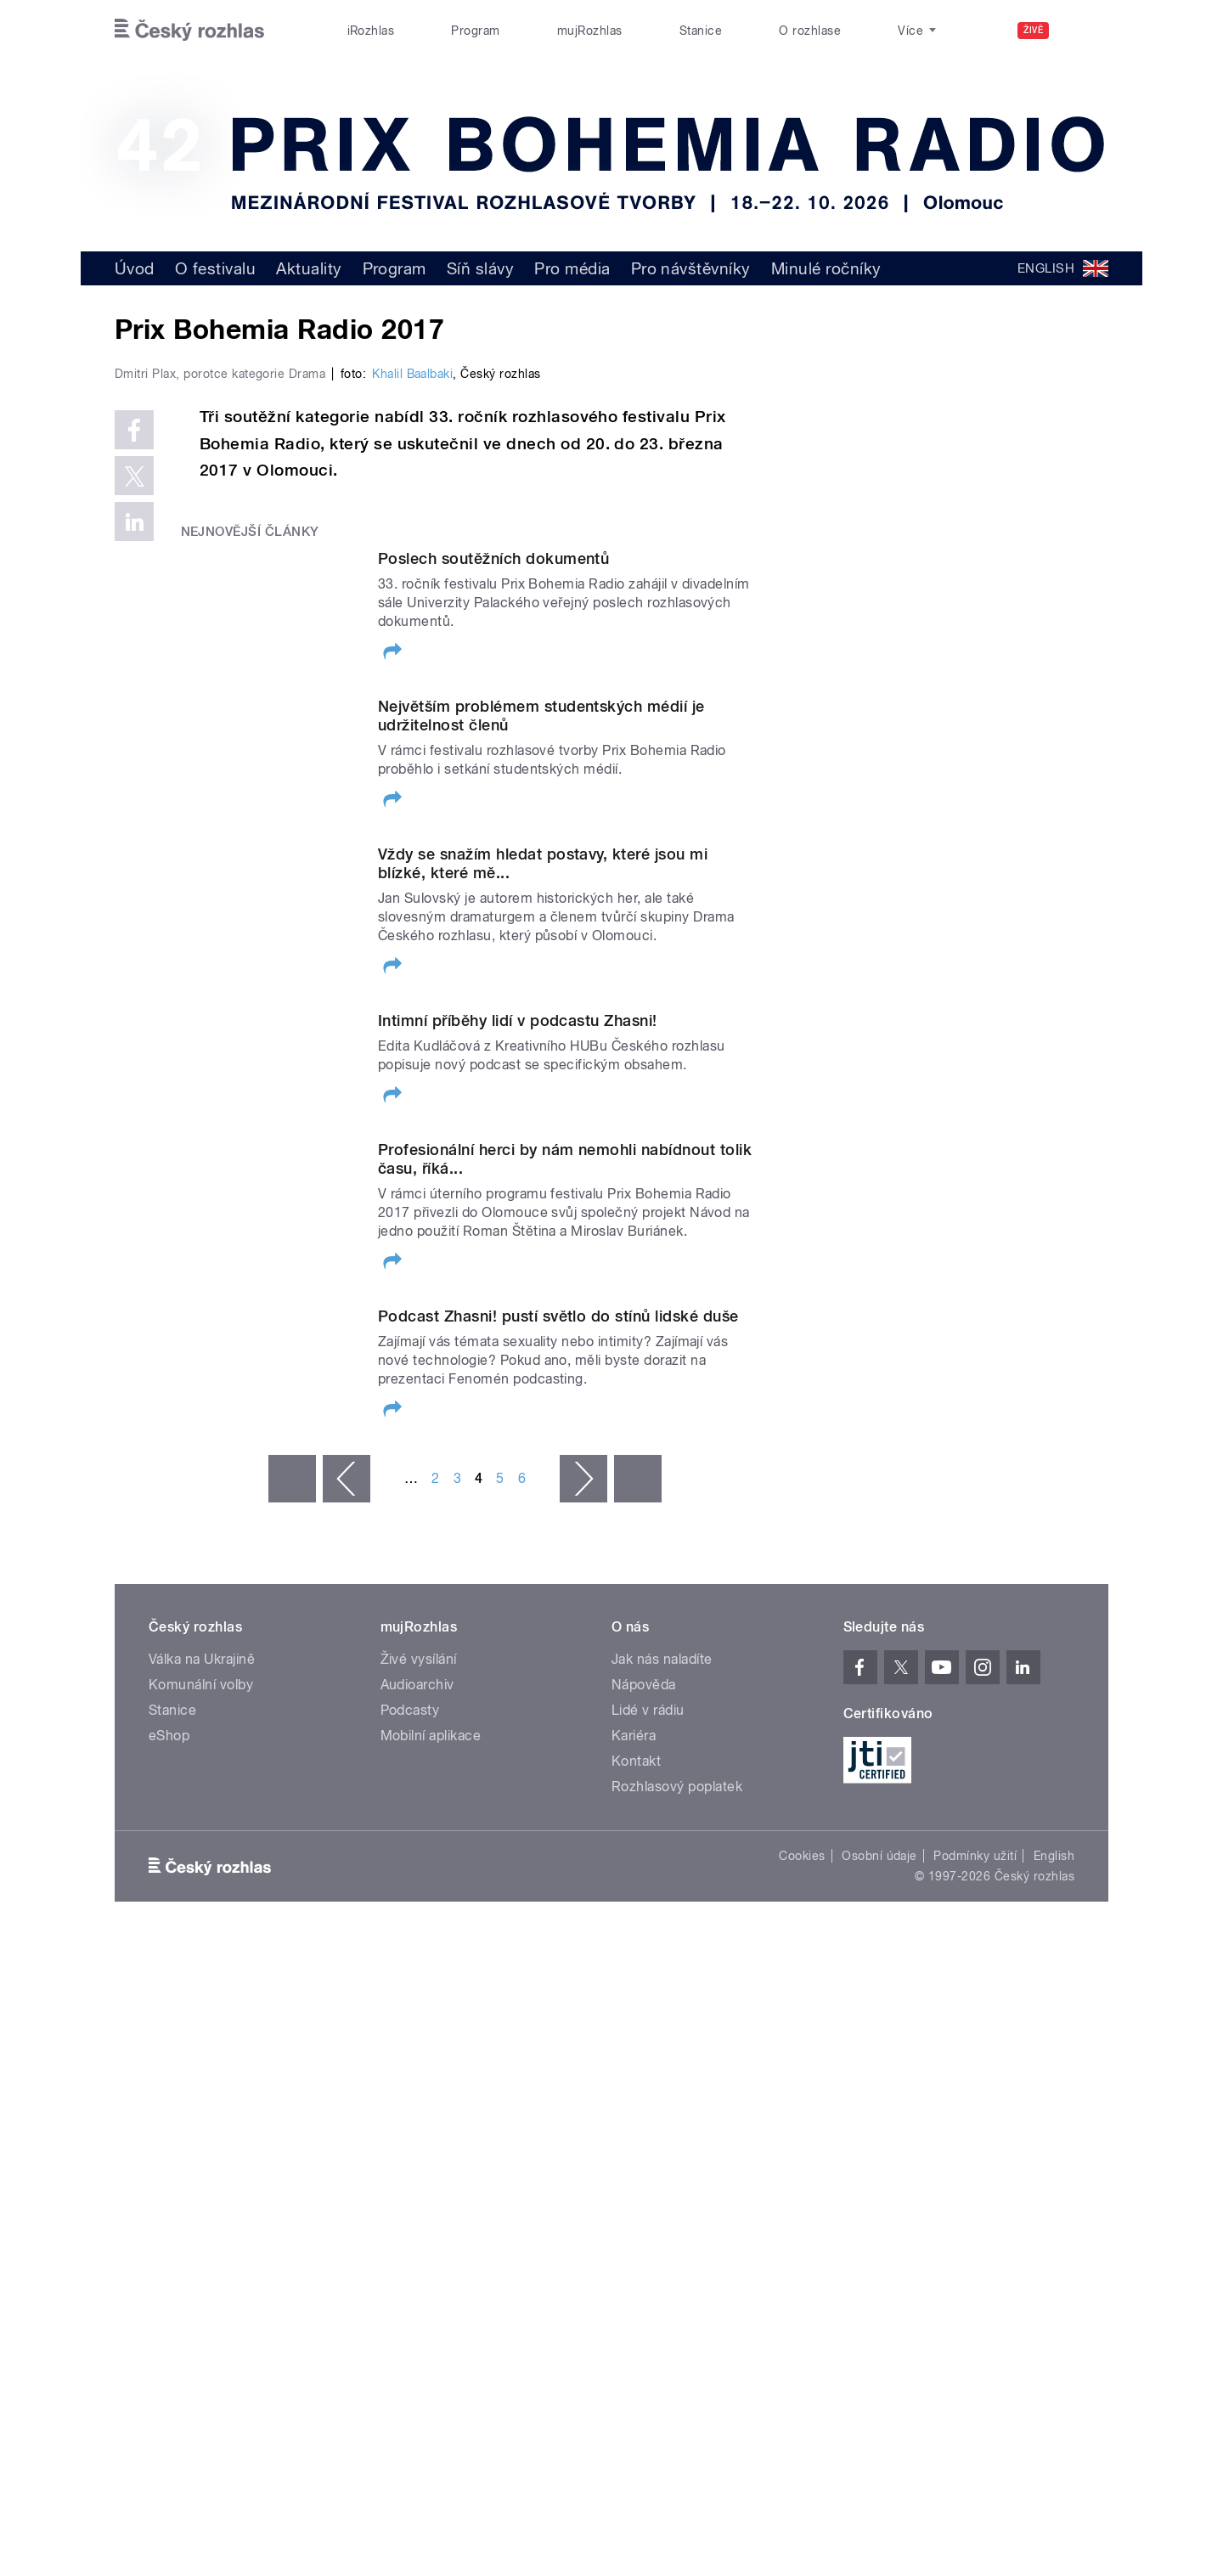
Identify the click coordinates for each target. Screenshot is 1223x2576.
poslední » (638, 1883)
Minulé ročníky (826, 268)
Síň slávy (480, 268)
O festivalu (215, 268)
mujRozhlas (590, 30)
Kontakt (636, 2165)
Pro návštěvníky (691, 268)
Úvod (135, 268)
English (1054, 2260)
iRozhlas (371, 30)
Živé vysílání (418, 2063)
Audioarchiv (417, 2089)
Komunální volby (201, 2089)
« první (292, 1883)
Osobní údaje (879, 2260)
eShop (169, 2140)
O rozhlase (810, 30)
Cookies (802, 2260)
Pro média (572, 268)
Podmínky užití (975, 2260)
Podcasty (410, 2114)
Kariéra (634, 2140)
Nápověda (644, 2089)
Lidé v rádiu (648, 2114)
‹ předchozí (346, 1883)
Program (475, 30)
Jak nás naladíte (662, 2063)
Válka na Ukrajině (202, 2063)
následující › (583, 1883)
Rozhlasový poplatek (677, 2191)
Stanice (700, 30)
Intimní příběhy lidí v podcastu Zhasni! (517, 1393)
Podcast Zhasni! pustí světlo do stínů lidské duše (558, 1714)
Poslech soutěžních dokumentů (493, 919)
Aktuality (308, 268)
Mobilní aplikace (431, 2140)
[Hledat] (1085, 30)
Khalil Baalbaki (412, 734)
